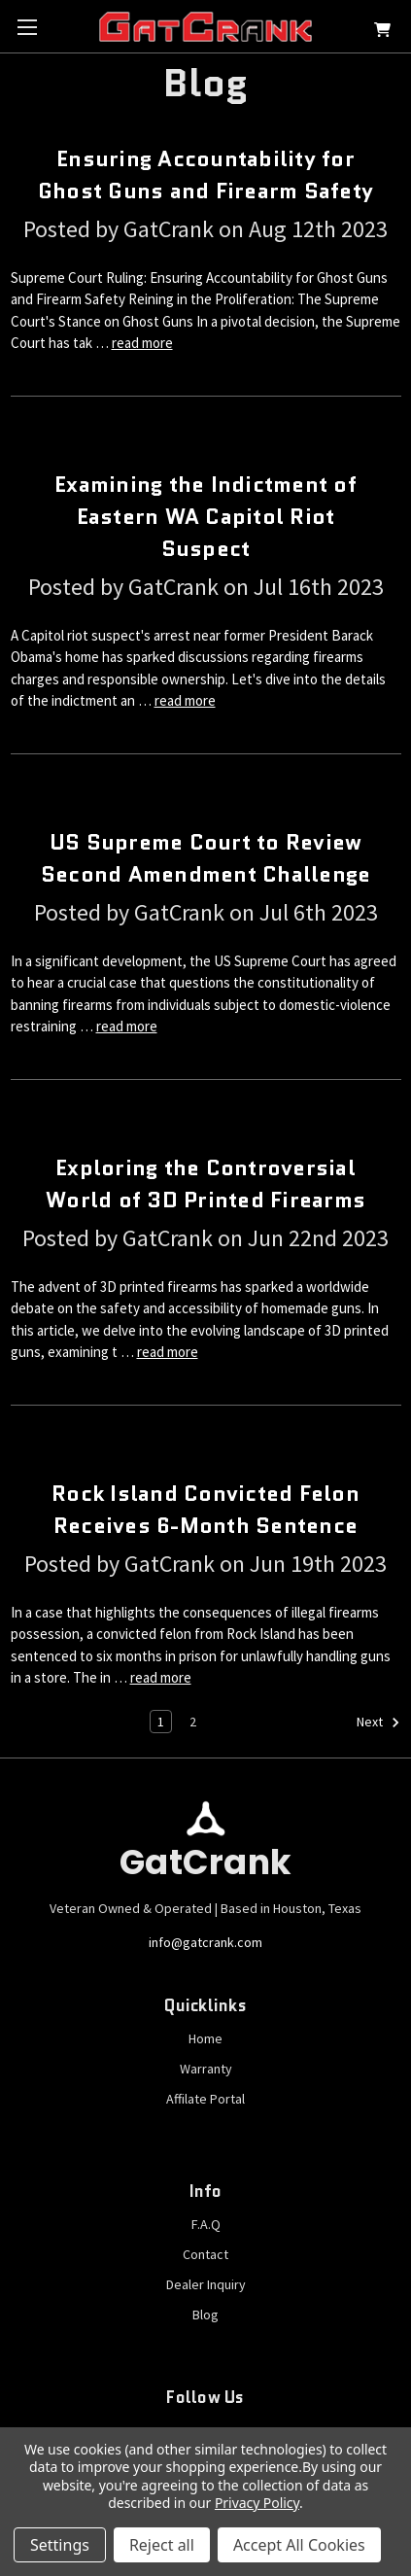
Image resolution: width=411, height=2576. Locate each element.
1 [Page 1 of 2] (160, 1721)
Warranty (206, 2068)
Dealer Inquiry (206, 2284)
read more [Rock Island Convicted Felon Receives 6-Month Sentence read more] (160, 1677)
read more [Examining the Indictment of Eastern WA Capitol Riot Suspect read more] (185, 700)
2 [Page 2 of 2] (192, 1721)
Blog (205, 2314)
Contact (205, 2254)
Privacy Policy (257, 2502)
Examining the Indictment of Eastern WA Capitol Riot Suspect (205, 517)
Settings (59, 2545)
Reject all (161, 2545)
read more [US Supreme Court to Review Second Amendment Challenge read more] (126, 1026)
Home (205, 2038)
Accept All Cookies (299, 2545)
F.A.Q (206, 2224)
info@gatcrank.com (205, 1942)
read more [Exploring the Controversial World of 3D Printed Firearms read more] (167, 1351)
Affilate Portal (205, 2098)
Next (378, 1722)
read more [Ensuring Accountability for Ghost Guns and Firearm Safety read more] (142, 342)
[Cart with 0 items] (382, 32)
